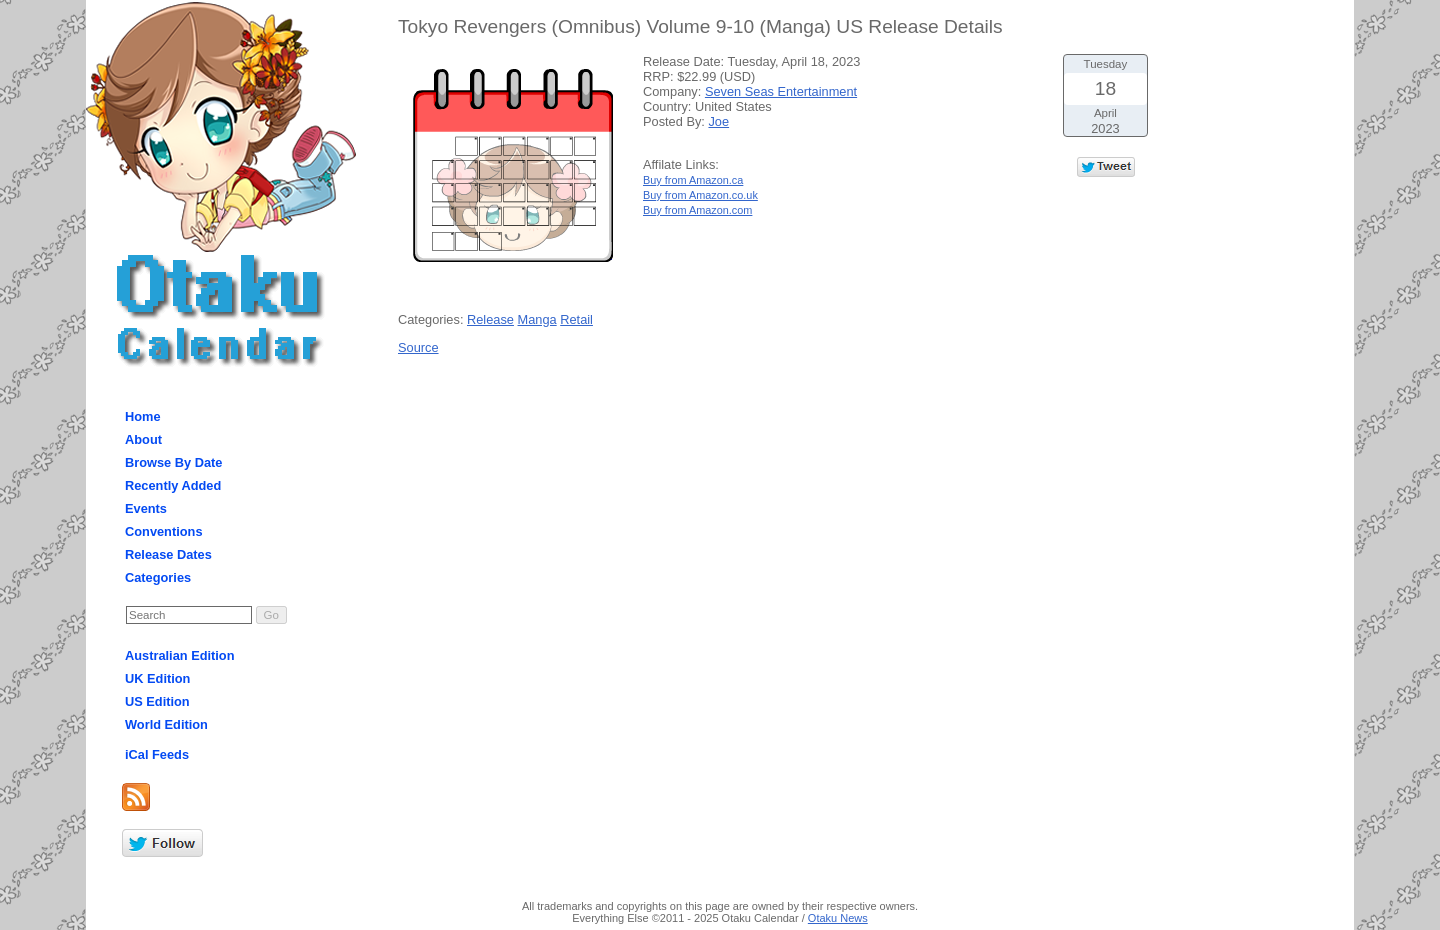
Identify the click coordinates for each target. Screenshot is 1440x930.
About (143, 439)
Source (418, 347)
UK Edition (157, 678)
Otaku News (838, 918)
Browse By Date (173, 462)
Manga (537, 319)
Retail (576, 319)
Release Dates (168, 554)
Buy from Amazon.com (697, 210)
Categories (158, 577)
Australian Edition (180, 655)
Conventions (164, 531)
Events (146, 508)
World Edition (166, 724)
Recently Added (173, 485)
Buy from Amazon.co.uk (700, 195)
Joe (718, 121)
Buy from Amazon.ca (693, 180)
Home (143, 416)
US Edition (157, 701)
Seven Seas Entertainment (781, 91)
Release (490, 319)
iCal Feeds (157, 754)
